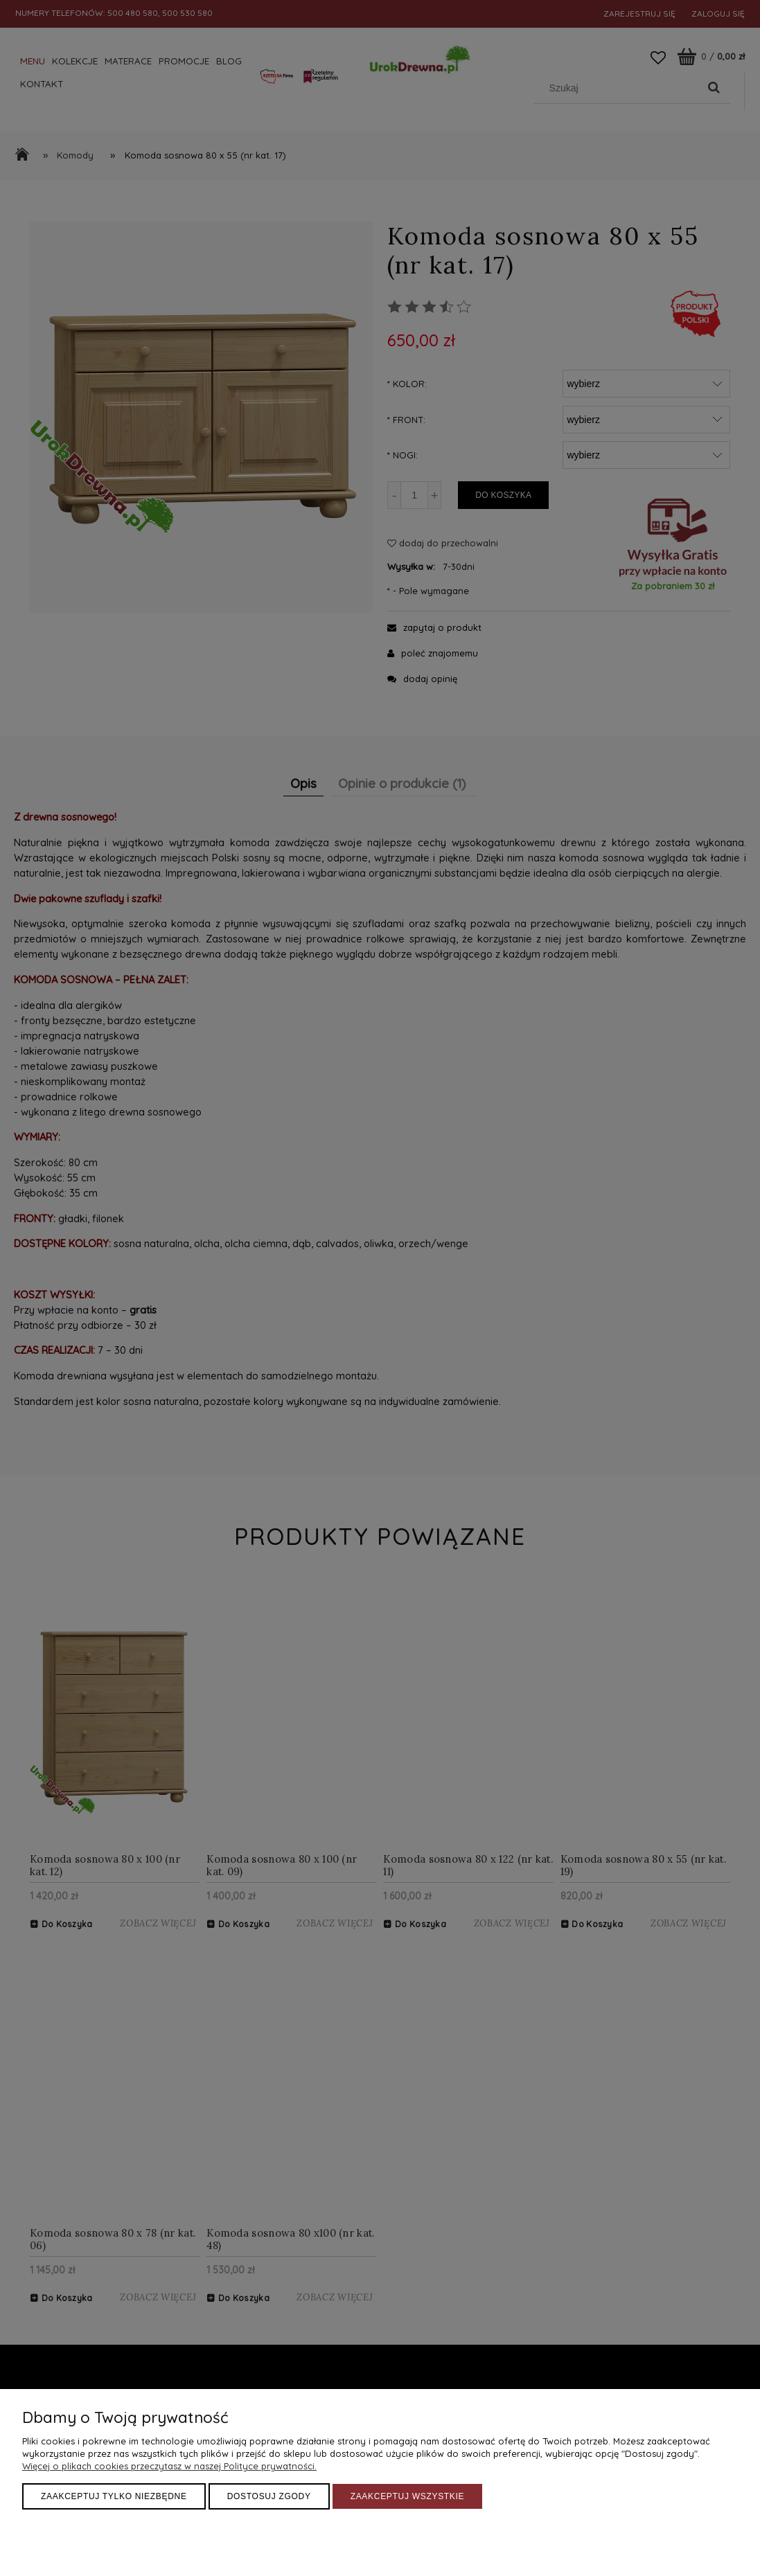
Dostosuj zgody (269, 2496)
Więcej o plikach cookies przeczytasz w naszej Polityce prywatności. (169, 2465)
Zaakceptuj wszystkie (408, 2496)
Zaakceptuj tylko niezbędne (114, 2496)
